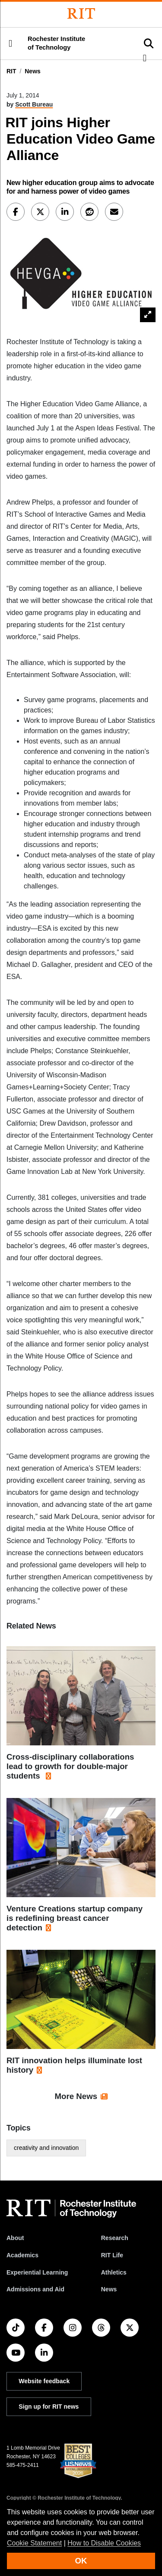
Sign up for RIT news (49, 2406)
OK (81, 2560)
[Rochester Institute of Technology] (81, 13)
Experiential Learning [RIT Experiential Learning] (37, 2272)
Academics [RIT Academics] (22, 2255)
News (33, 71)
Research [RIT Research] (114, 2237)
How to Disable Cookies (104, 2543)
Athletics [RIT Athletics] (114, 2272)
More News (76, 2096)
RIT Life (112, 2255)
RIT (11, 71)
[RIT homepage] (71, 2208)
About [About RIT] (15, 2237)
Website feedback (44, 2381)
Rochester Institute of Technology (56, 43)
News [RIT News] (109, 2289)
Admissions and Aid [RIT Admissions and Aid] (35, 2289)
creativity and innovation (46, 2147)
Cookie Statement (34, 2543)
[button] (10, 43)
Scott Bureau (34, 104)
